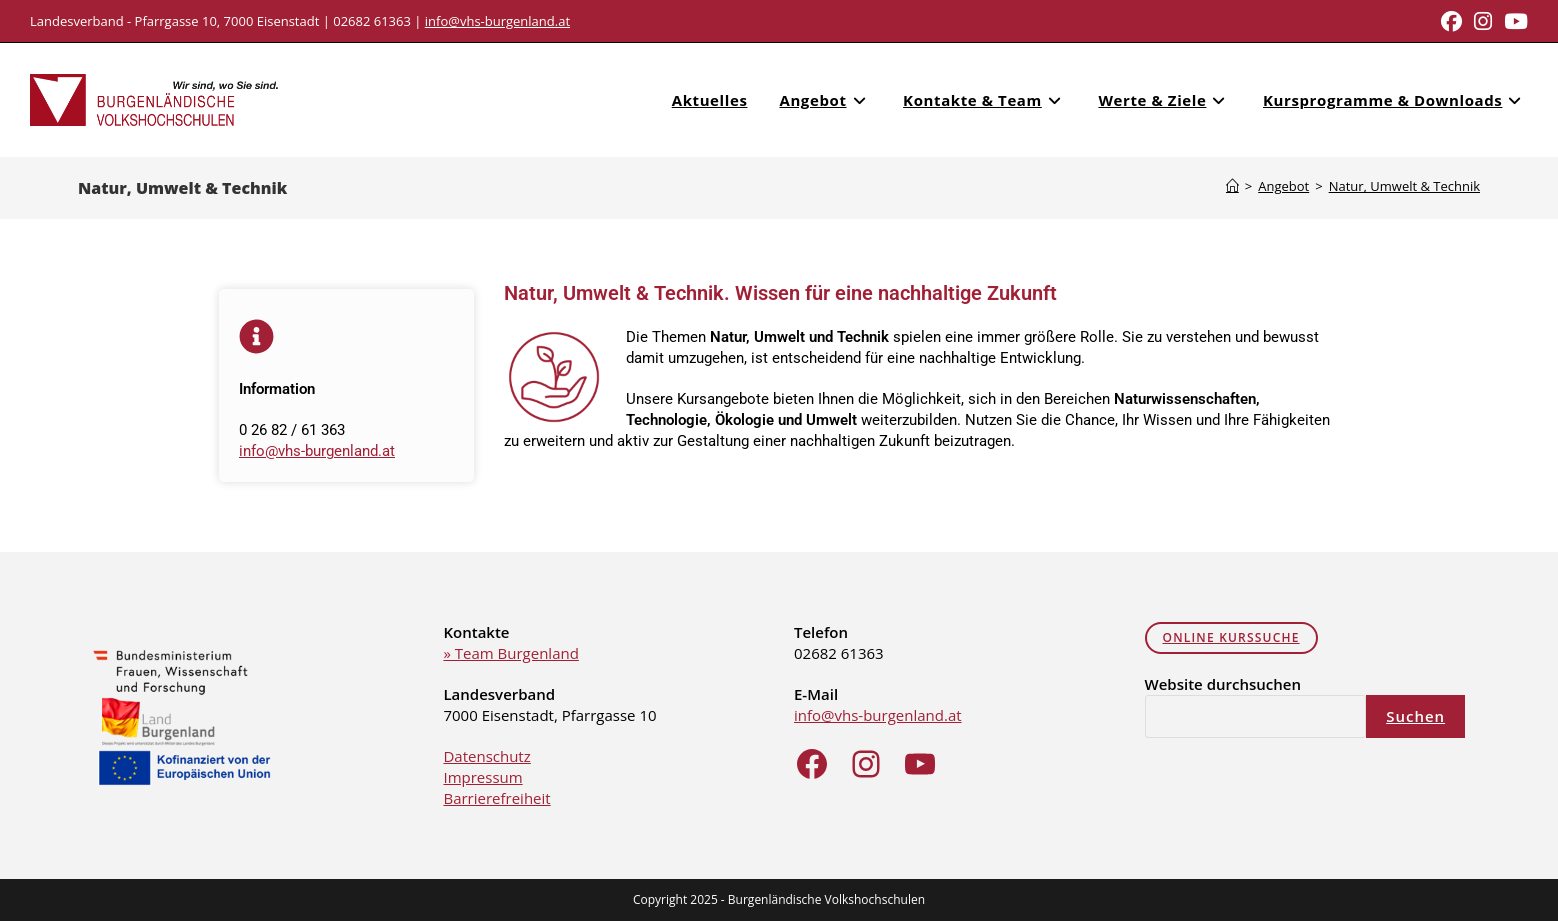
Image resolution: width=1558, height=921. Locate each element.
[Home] (1232, 186)
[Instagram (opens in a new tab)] (1483, 21)
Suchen (1415, 716)
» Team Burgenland (510, 653)
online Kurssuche (1231, 637)
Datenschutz (486, 756)
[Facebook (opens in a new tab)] (1451, 21)
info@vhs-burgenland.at (497, 21)
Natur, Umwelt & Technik (1404, 186)
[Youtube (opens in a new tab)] (1513, 21)
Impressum (482, 777)
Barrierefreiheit (496, 798)
